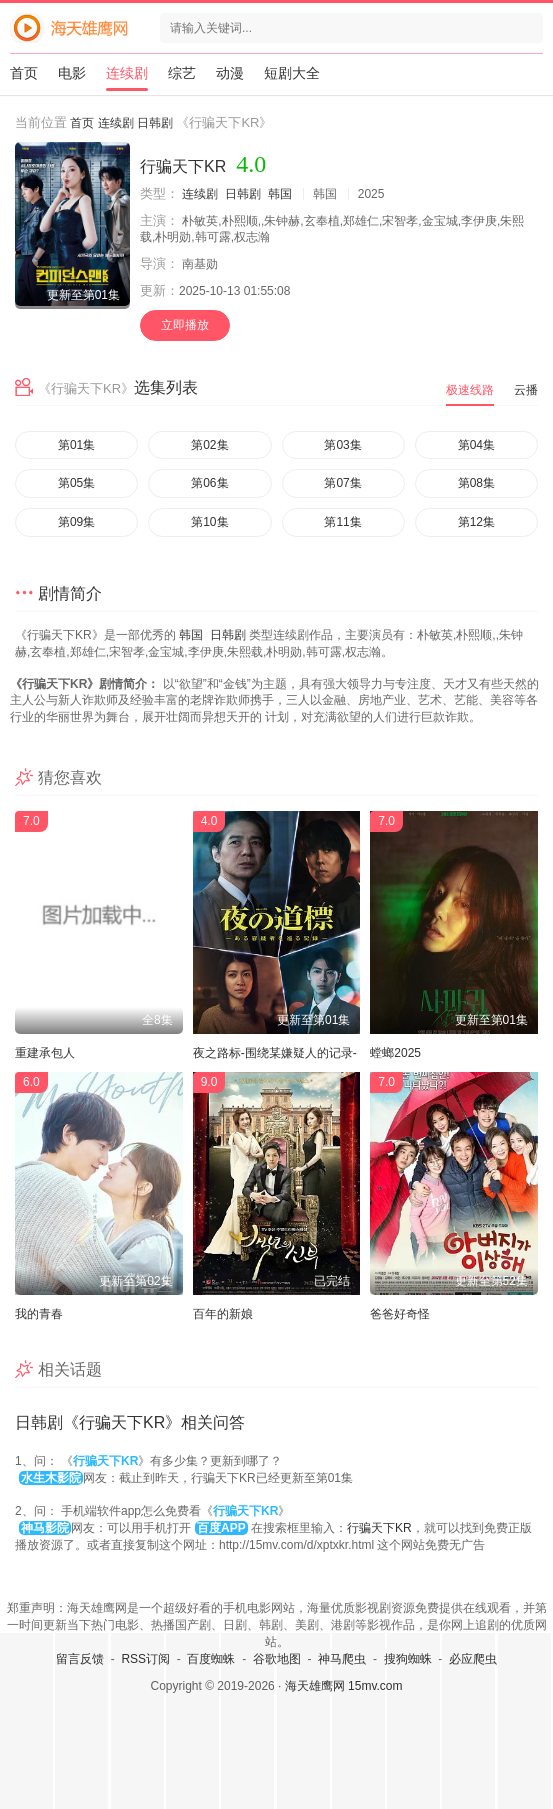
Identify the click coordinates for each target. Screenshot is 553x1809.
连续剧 (127, 73)
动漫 (230, 73)
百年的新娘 (223, 1314)
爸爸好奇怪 (400, 1314)
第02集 (209, 445)
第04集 (476, 445)
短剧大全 (292, 73)
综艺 (182, 73)
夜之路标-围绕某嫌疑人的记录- (275, 1053)
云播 (526, 390)
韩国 (280, 194)
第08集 (476, 483)
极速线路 (470, 390)
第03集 (342, 445)
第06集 (209, 483)
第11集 (342, 522)
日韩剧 (155, 123)
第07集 (342, 483)
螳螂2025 (395, 1053)
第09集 (76, 522)
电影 (72, 73)
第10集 (209, 522)
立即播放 (185, 325)
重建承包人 (45, 1053)
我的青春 (39, 1314)
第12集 (476, 522)
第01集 (76, 445)
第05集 (76, 483)
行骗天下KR (379, 1528)
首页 (24, 73)
